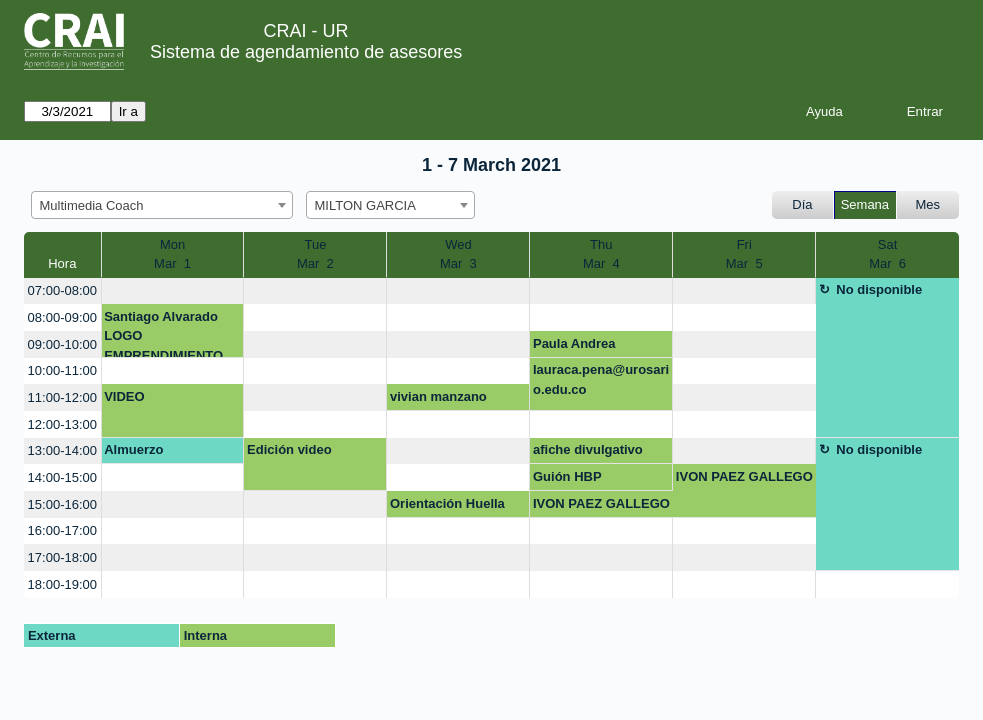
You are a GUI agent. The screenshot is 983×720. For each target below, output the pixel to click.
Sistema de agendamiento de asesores (306, 52)
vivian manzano (438, 396)
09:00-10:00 (62, 344)
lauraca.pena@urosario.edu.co (601, 379)
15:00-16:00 (62, 504)
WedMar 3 (458, 254)
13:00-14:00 (62, 450)
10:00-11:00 (62, 370)
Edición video (289, 449)
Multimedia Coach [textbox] (92, 205)
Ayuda (824, 111)
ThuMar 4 (601, 254)
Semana (865, 204)
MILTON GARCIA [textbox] (365, 205)
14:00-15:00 (62, 477)
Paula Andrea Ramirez (574, 347)
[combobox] (162, 205)
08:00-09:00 (62, 317)
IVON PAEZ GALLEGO (744, 476)
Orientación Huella (447, 503)
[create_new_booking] (173, 291)
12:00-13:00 (62, 424)
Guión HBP (567, 476)
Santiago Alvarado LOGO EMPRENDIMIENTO (163, 333)
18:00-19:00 (62, 584)
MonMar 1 (172, 254)
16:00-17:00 (62, 530)
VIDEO (124, 396)
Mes (928, 204)
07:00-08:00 (62, 290)
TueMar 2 (315, 254)
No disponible (879, 289)
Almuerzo (133, 449)
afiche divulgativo (588, 449)
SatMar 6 (887, 254)
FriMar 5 (744, 254)
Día (802, 204)
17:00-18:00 (62, 557)
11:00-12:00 (62, 397)
